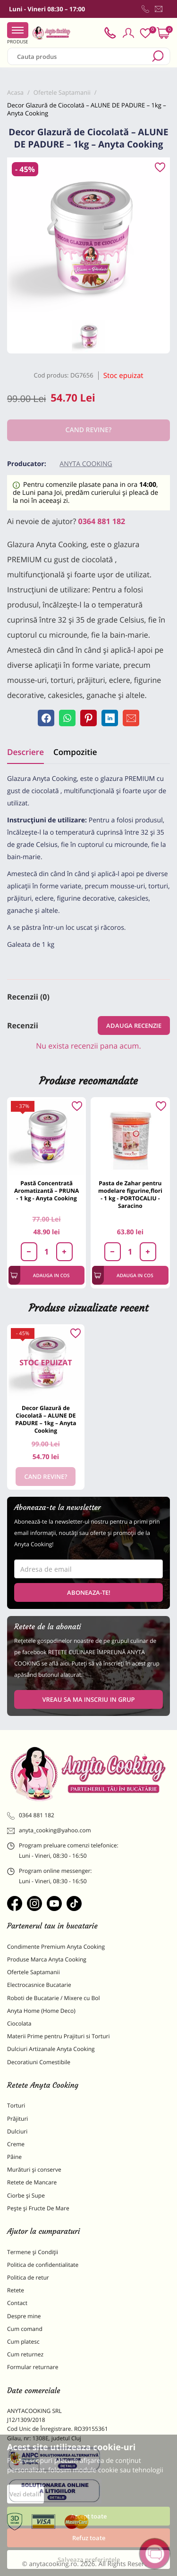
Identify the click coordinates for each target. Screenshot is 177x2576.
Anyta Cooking (85, 463)
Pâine (14, 2157)
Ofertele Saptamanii (33, 1972)
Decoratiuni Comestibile (38, 2062)
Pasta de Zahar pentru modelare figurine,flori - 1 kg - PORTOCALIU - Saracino (130, 1194)
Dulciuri (17, 2131)
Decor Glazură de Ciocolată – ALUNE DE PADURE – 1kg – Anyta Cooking (45, 1419)
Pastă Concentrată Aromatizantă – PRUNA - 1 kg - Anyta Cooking (46, 1190)
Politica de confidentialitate (42, 2265)
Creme (16, 2144)
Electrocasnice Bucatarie (39, 1985)
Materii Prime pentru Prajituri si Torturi (58, 2036)
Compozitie (75, 752)
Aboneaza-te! (88, 1592)
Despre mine (24, 2316)
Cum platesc (23, 2342)
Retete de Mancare (32, 2182)
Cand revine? (45, 1476)
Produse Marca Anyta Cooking (46, 1959)
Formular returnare (32, 2367)
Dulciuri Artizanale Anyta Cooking (51, 2049)
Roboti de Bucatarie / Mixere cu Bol (53, 1998)
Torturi (16, 2105)
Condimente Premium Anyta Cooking (56, 1947)
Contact (17, 2303)
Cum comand (24, 2329)
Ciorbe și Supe (26, 2195)
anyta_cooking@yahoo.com (49, 1830)
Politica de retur (28, 2277)
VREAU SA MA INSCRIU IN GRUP (88, 1699)
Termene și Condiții (32, 2252)
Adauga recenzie (133, 1025)
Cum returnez (25, 2354)
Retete (15, 2290)
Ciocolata (19, 2023)
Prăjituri (17, 2119)
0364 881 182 (102, 521)
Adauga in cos (39, 1275)
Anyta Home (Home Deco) (41, 2011)
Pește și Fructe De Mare (38, 2208)
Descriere (25, 752)
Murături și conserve (34, 2170)
